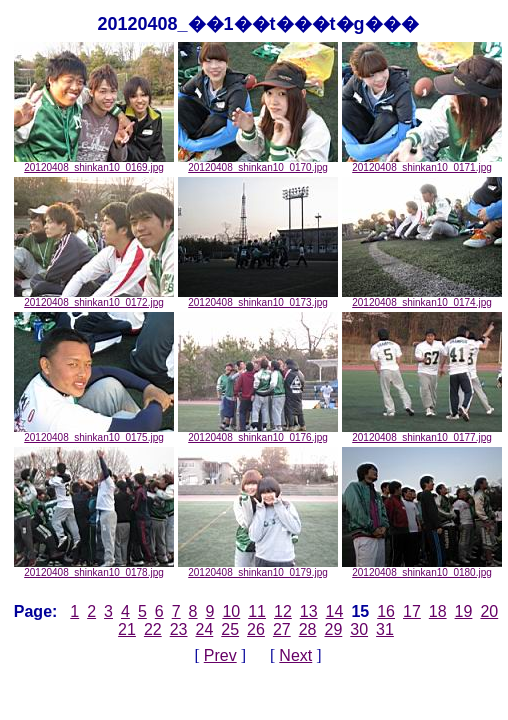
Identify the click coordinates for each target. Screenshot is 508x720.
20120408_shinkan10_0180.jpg (422, 568)
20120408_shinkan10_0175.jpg (94, 433)
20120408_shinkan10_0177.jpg (422, 433)
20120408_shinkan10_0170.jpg (258, 163)
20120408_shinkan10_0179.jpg (258, 568)
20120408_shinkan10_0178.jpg (94, 568)
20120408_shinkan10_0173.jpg (258, 298)
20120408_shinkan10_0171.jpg (422, 163)
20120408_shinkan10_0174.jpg (422, 298)
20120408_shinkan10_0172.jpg (94, 298)
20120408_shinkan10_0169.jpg (94, 163)
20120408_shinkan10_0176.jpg (258, 433)
